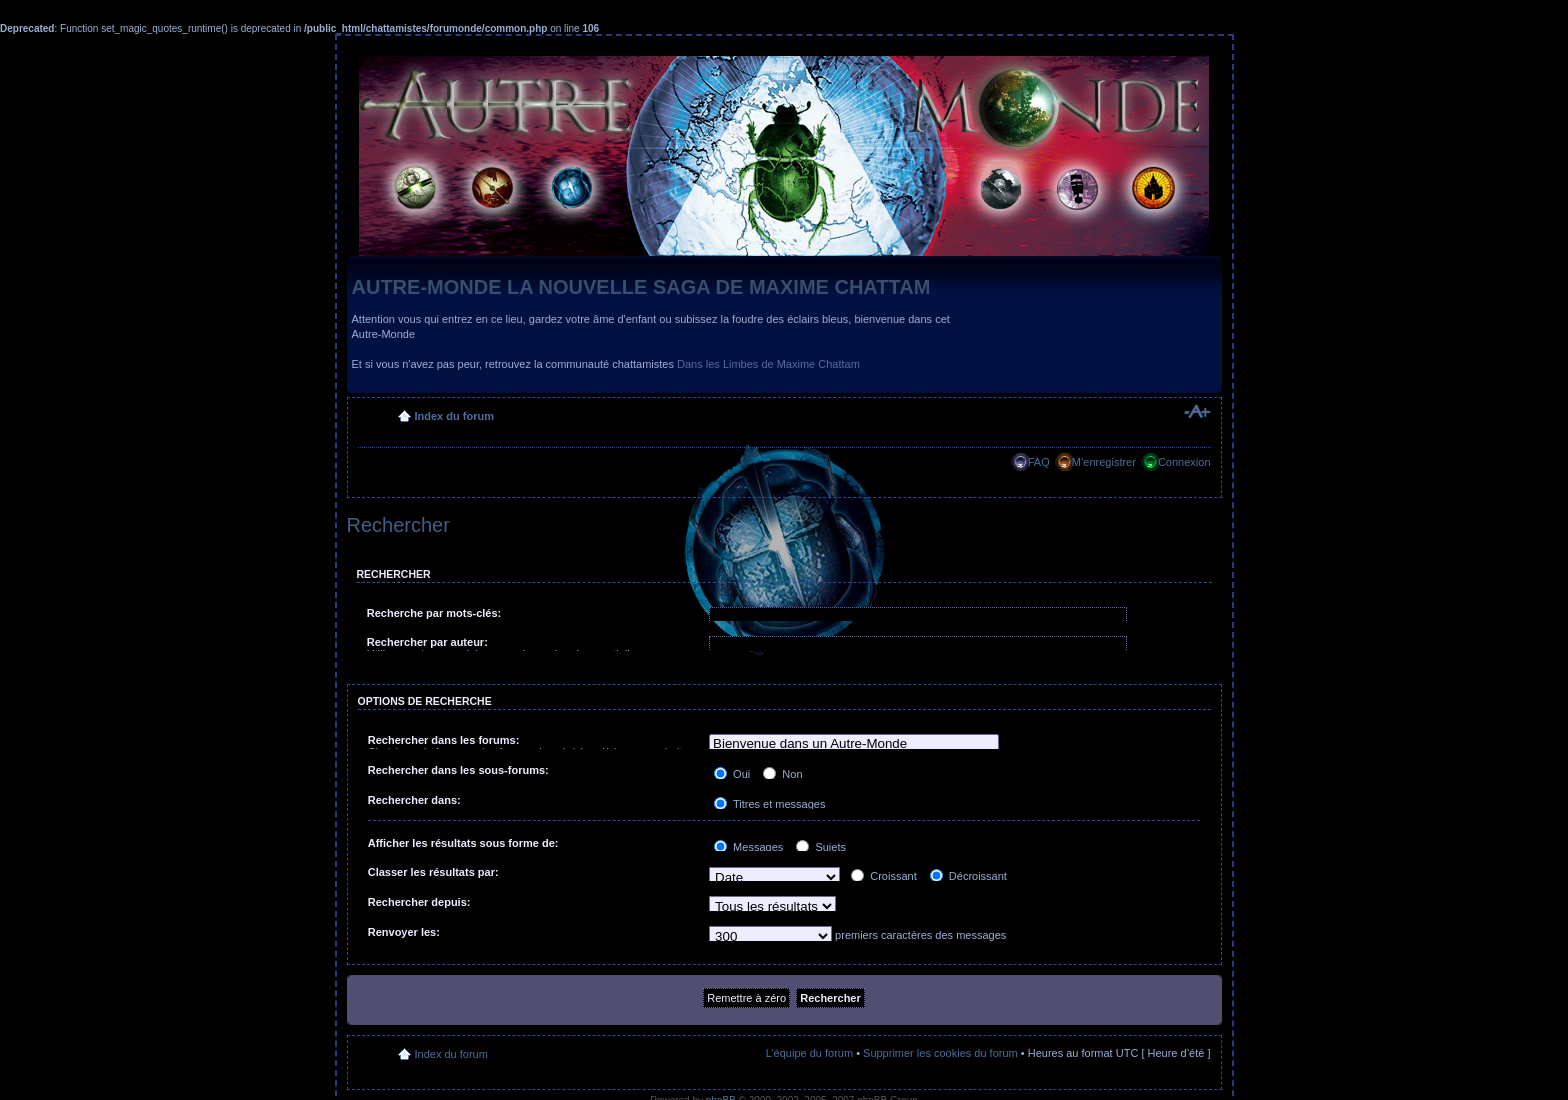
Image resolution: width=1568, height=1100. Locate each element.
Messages (748, 847)
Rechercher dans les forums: (444, 740)
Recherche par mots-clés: (434, 613)
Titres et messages (769, 804)
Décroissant (968, 876)
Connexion (1184, 462)
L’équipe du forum (809, 1053)
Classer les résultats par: (433, 872)
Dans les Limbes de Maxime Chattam (768, 364)
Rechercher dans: (414, 800)
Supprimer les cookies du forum (940, 1053)
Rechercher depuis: (419, 902)
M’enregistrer (1104, 462)
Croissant (884, 876)
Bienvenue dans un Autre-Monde (854, 744)
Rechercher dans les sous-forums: (458, 770)
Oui (732, 774)
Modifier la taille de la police (1196, 412)
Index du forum (454, 416)
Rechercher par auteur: (427, 642)
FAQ (1039, 462)
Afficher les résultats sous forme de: (463, 843)
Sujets (821, 847)
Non (782, 774)
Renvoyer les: (404, 932)
